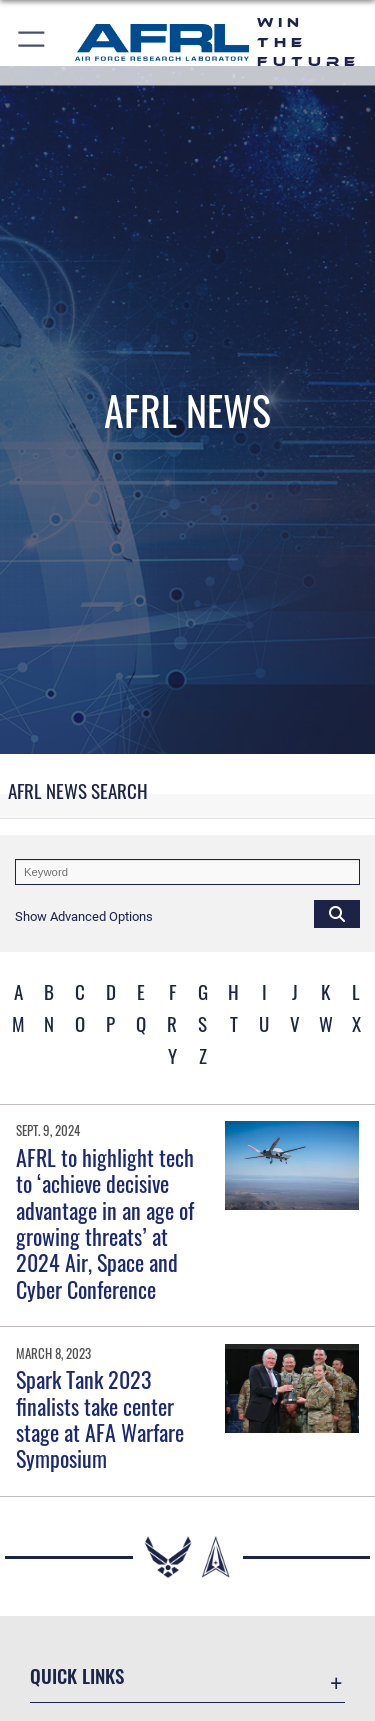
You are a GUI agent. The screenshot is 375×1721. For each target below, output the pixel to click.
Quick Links (77, 1675)
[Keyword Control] (187, 872)
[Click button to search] (337, 913)
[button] (32, 42)
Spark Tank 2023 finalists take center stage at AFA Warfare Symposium (100, 1418)
